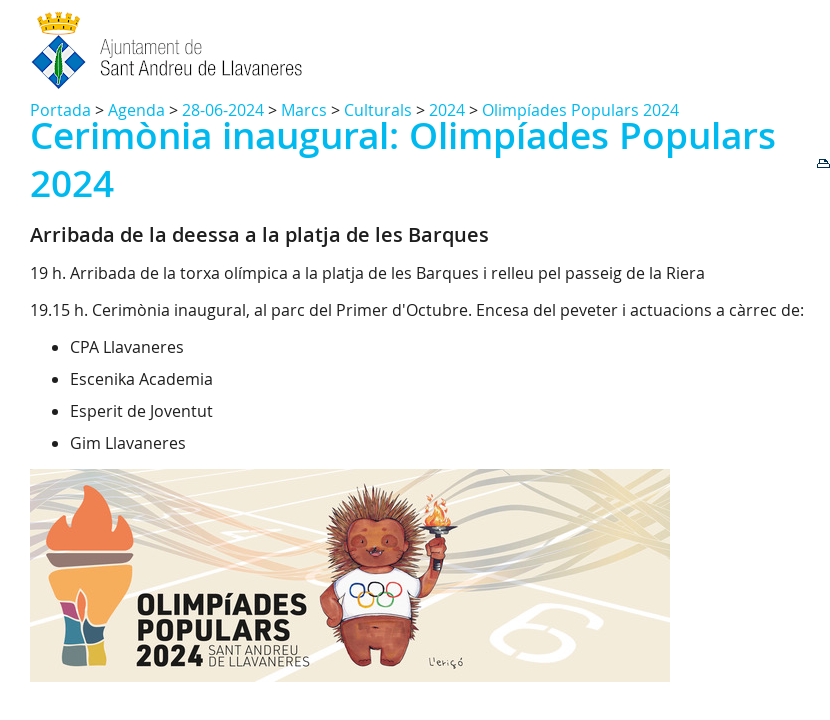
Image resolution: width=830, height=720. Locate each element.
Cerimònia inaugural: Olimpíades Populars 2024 (403, 159)
